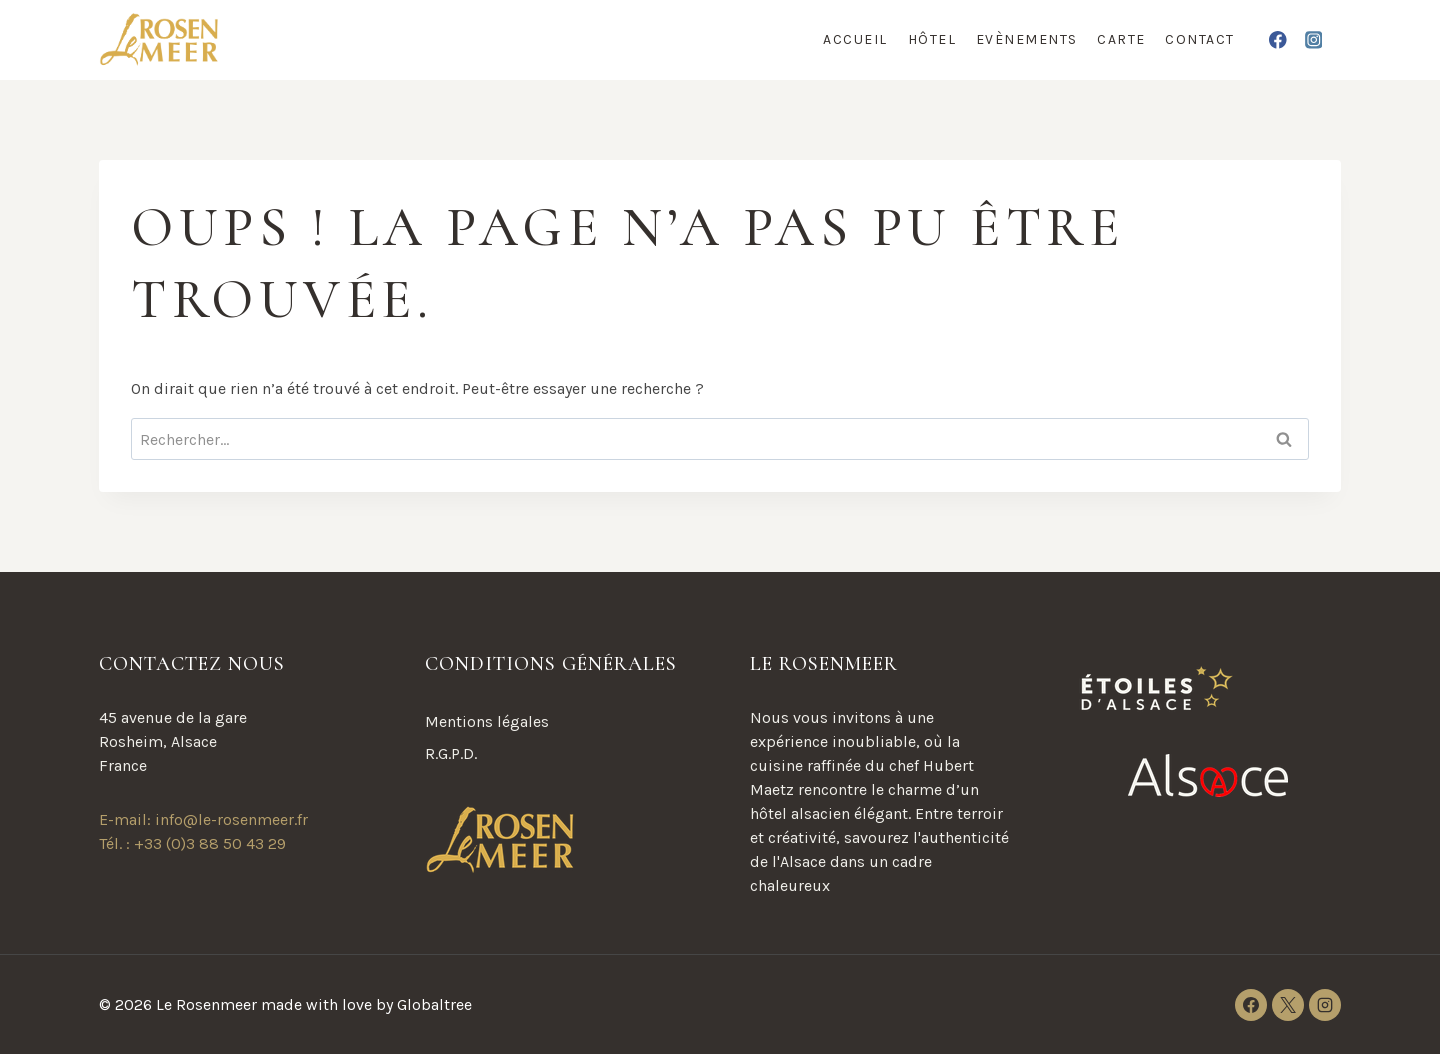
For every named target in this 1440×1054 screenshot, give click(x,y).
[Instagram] (1313, 39)
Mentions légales (487, 721)
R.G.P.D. (451, 753)
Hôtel (932, 39)
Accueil (855, 39)
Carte (1121, 39)
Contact (1200, 39)
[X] (1288, 1005)
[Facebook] (1278, 39)
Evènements (1027, 39)
